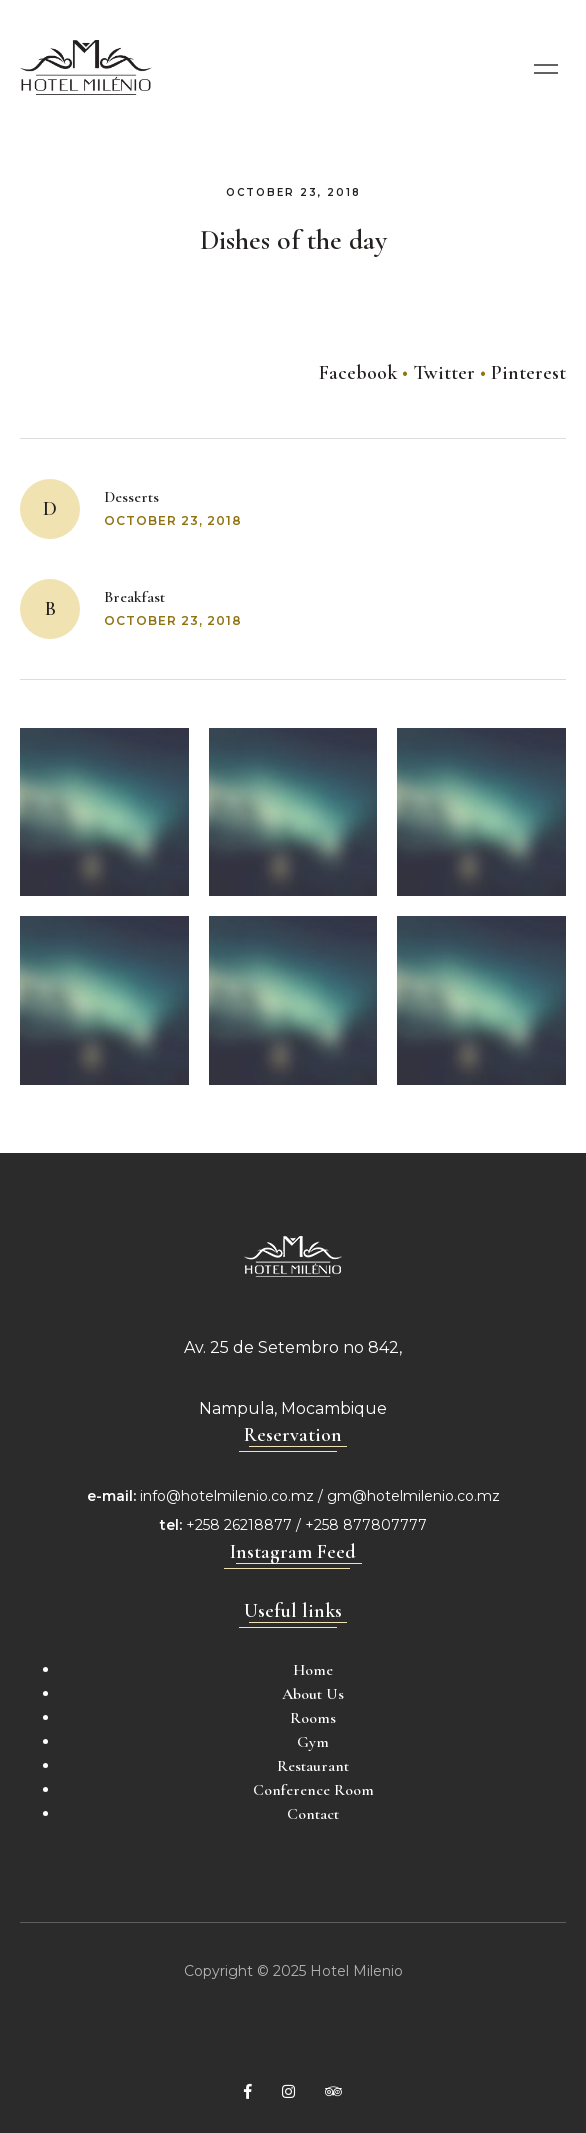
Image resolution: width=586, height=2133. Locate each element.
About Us (313, 1694)
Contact (313, 1814)
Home (313, 1670)
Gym (313, 1742)
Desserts (131, 497)
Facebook (358, 373)
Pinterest (528, 373)
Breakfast (134, 597)
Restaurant (313, 1766)
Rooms (313, 1718)
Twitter (444, 373)
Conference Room (313, 1790)
